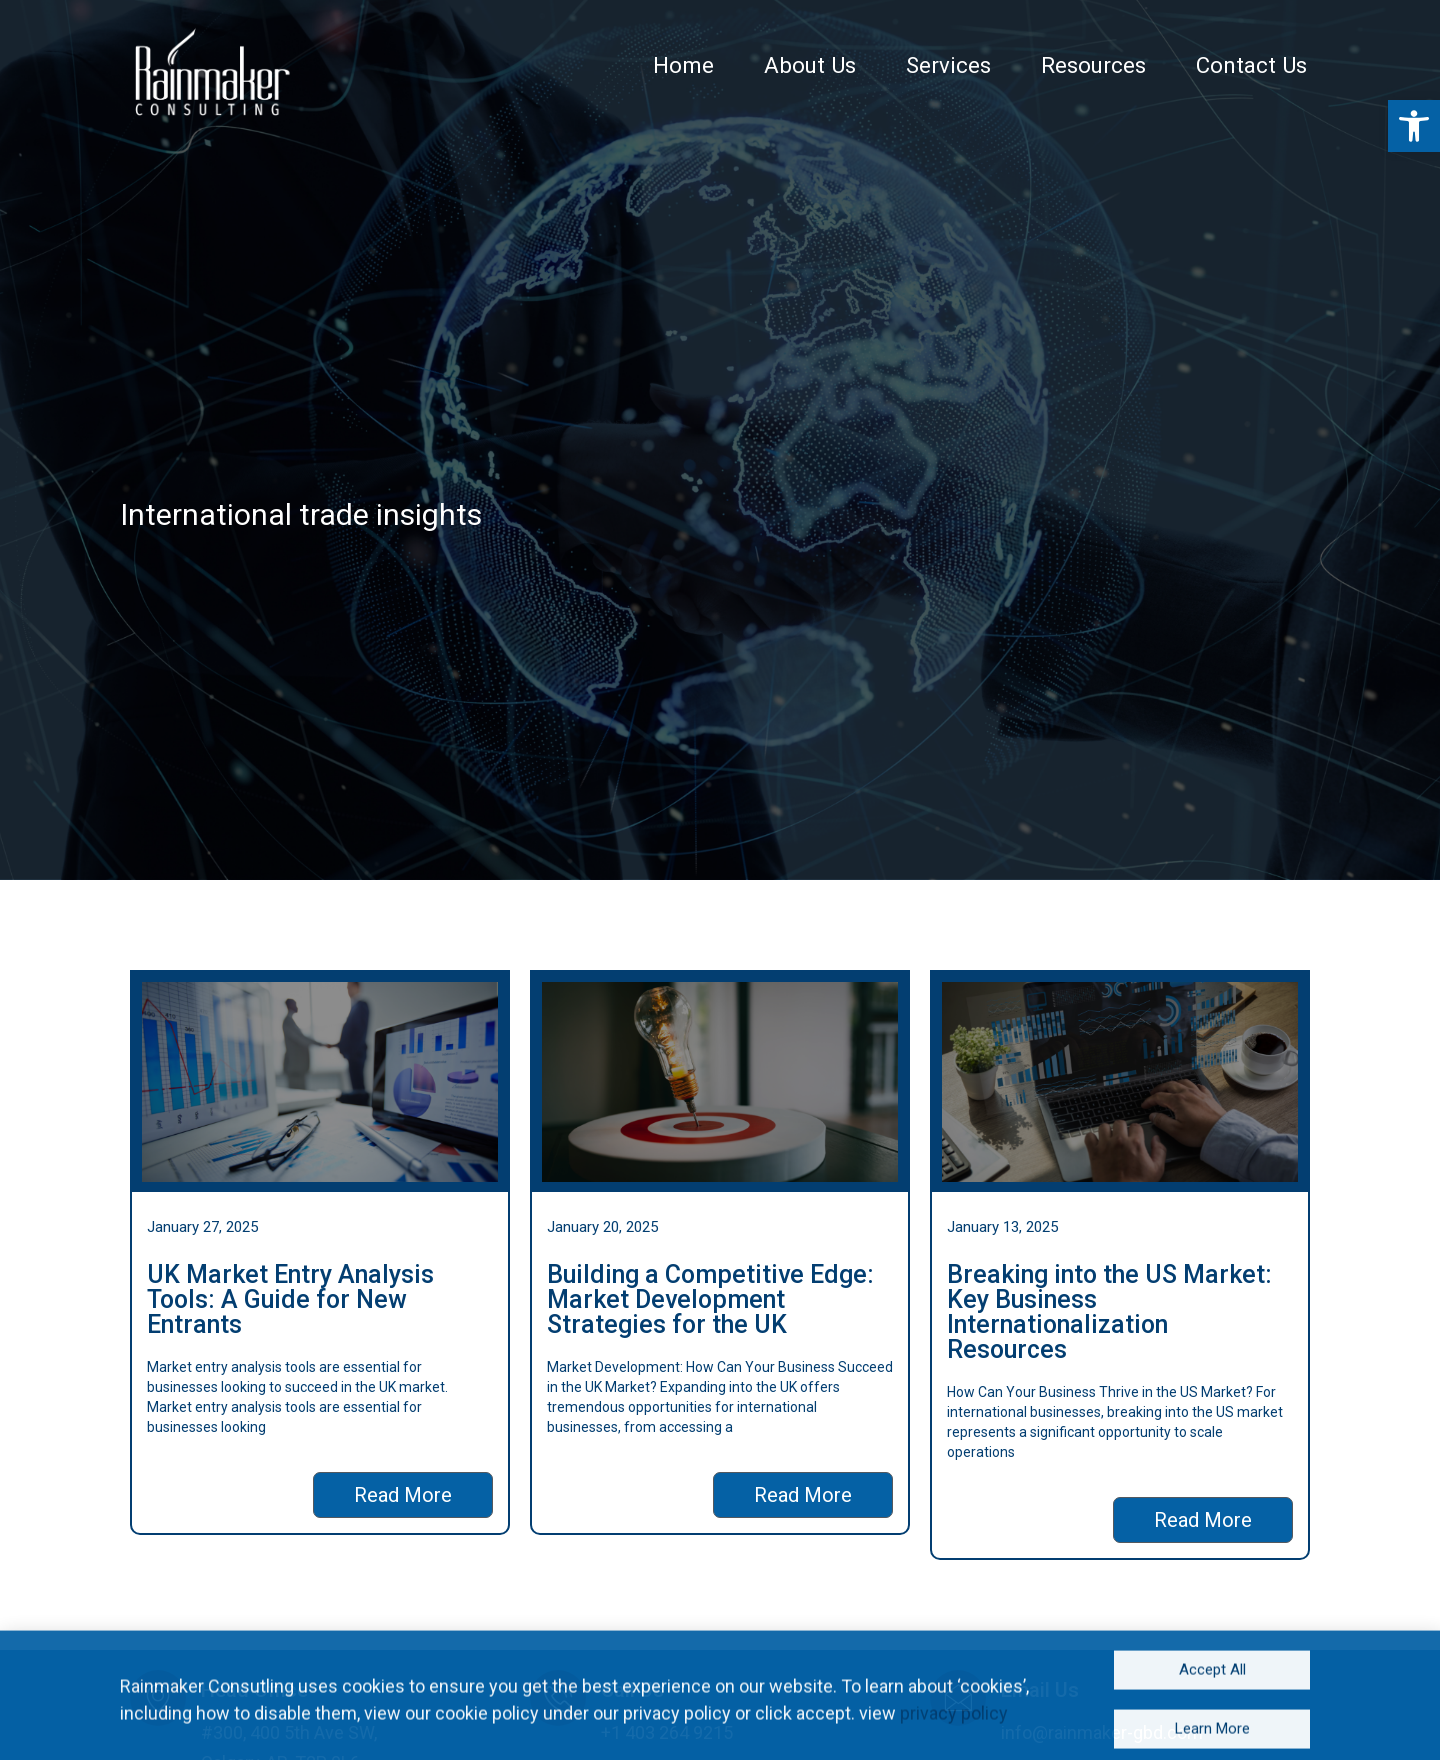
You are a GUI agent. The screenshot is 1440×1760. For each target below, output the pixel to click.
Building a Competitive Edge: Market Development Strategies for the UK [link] (710, 1299)
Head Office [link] (254, 1690)
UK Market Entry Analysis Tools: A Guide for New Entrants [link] (290, 1299)
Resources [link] (1125, 65)
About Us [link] (861, 65)
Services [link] (989, 65)
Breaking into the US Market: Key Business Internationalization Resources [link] (1109, 1312)
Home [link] (743, 65)
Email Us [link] (1040, 1690)
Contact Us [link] (1271, 65)
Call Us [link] (632, 1690)
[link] (210, 74)
